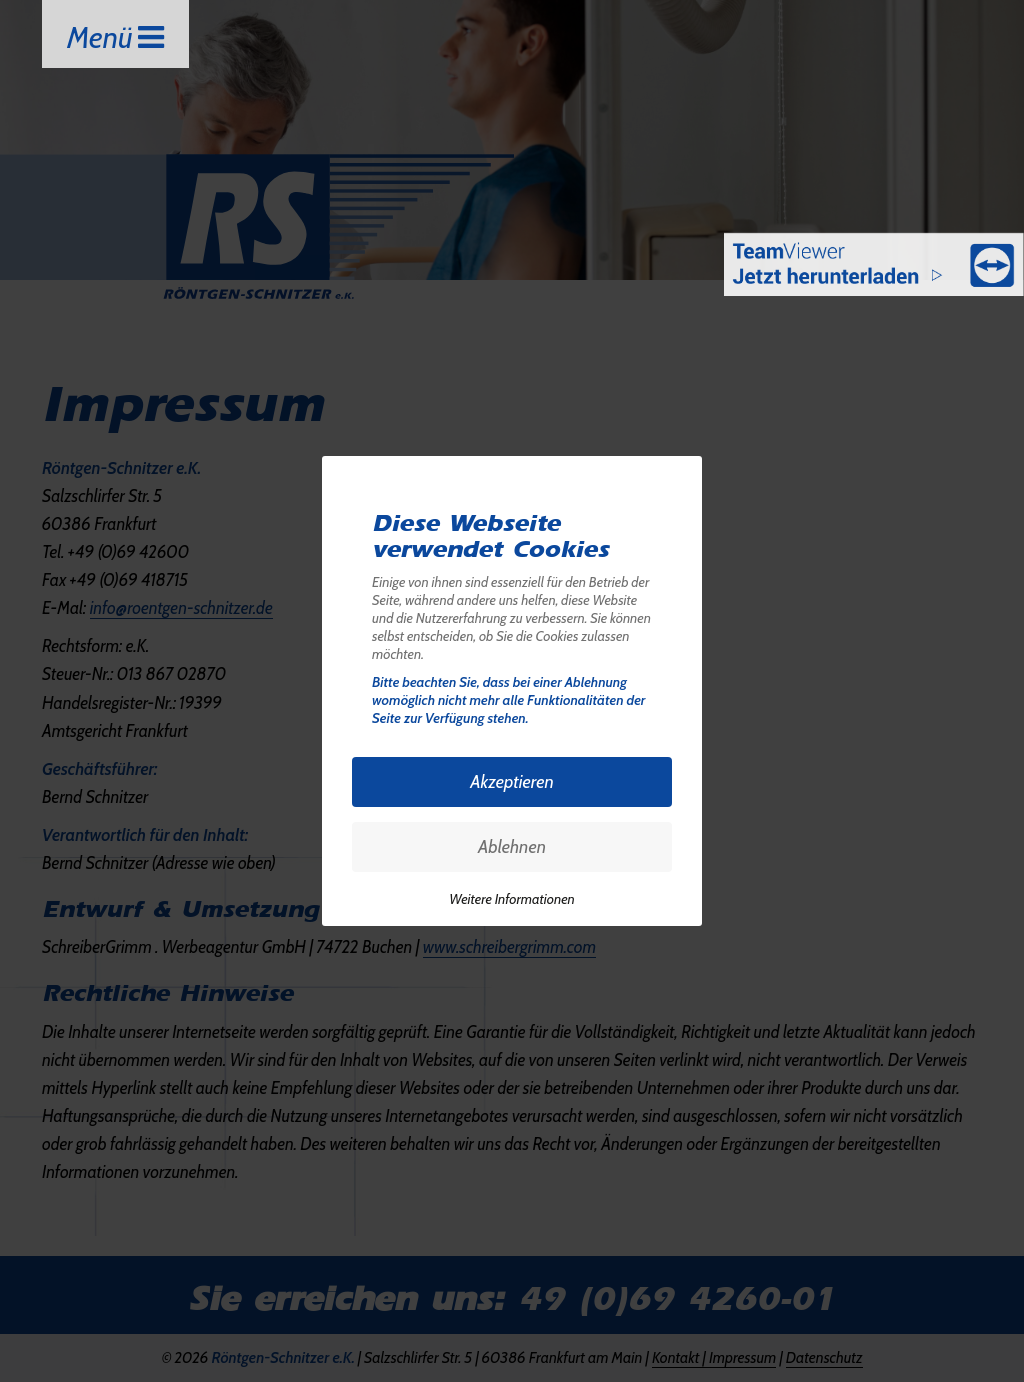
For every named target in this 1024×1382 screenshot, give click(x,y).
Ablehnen (512, 847)
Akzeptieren (512, 782)
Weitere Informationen (512, 899)
